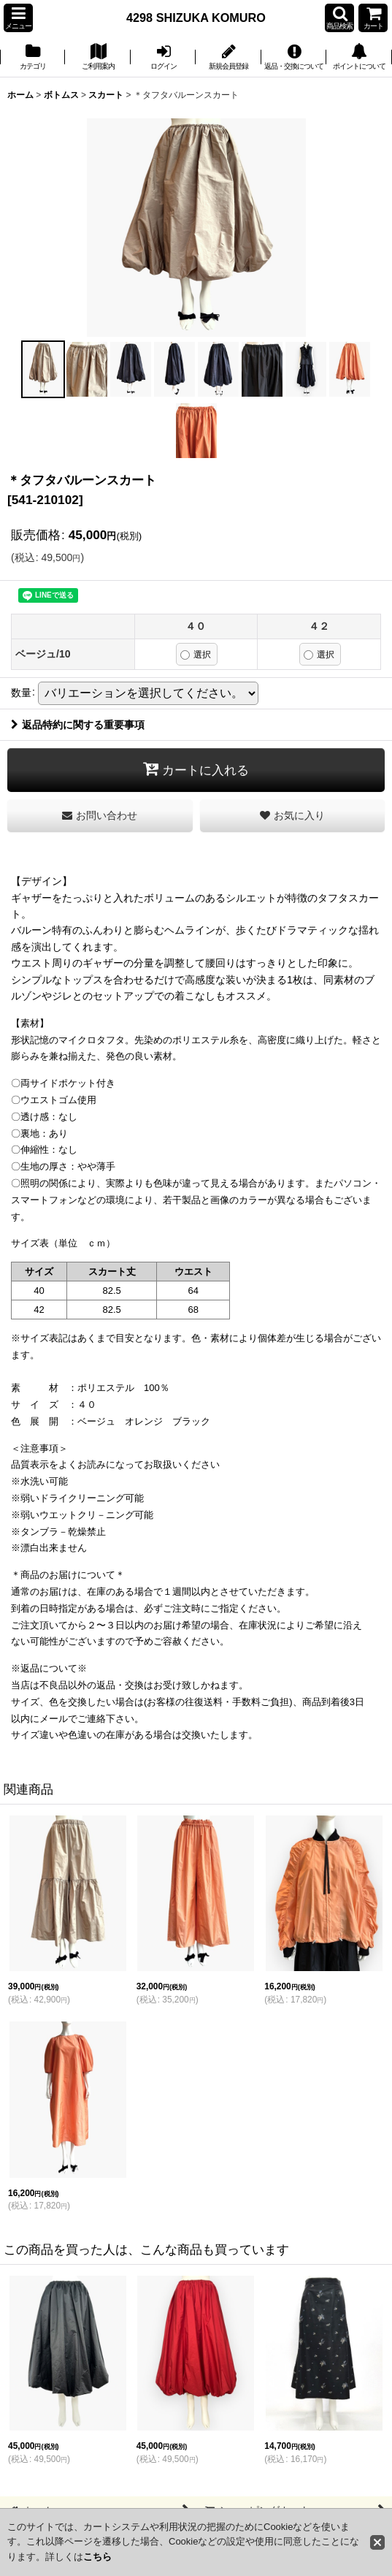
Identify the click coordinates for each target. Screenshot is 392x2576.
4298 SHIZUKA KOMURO (196, 17)
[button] (18, 18)
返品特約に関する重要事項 (78, 725)
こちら (97, 2556)
